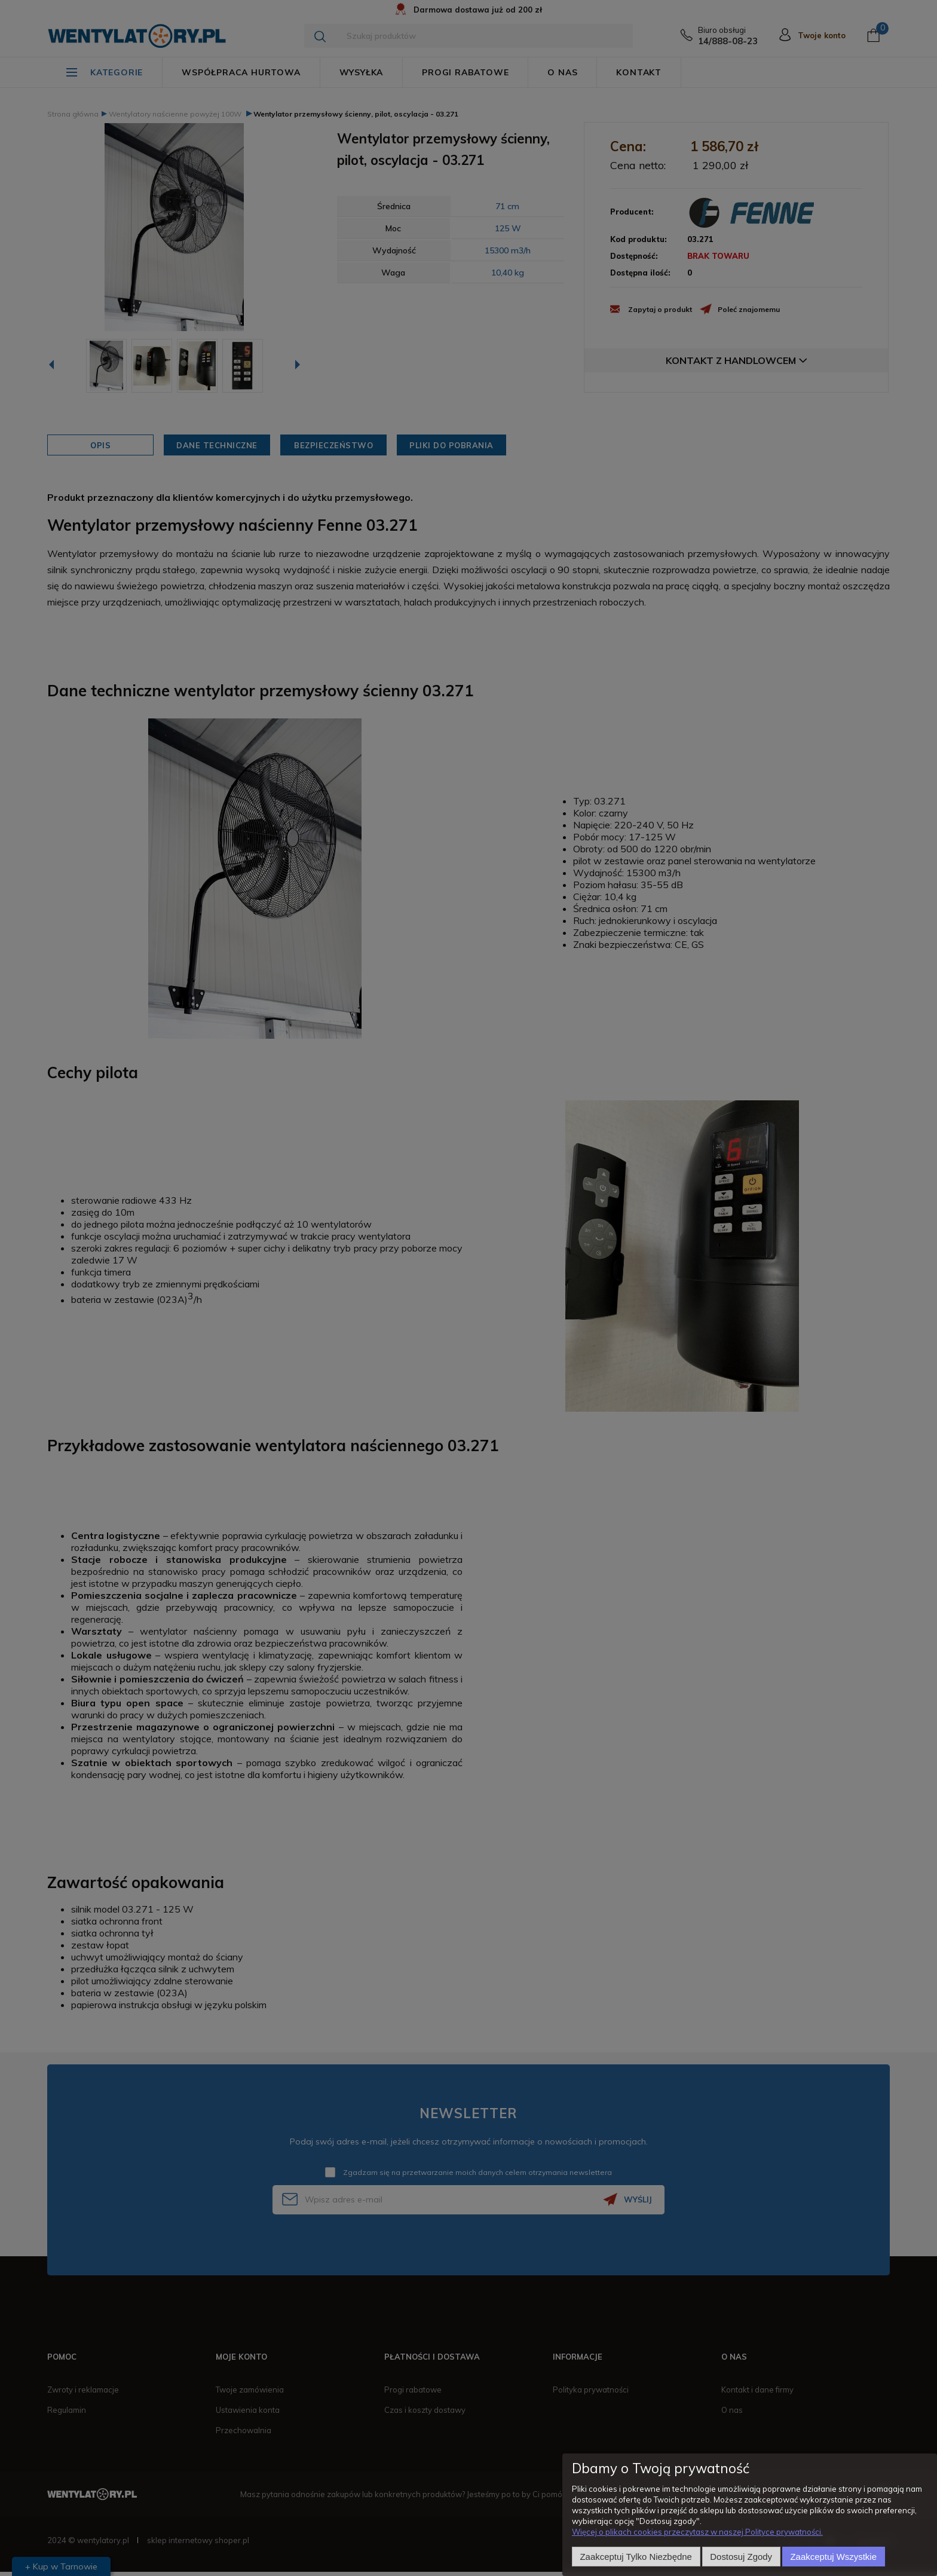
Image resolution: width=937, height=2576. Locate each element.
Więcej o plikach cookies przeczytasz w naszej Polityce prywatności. (697, 2532)
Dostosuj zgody (741, 2556)
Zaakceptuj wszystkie (834, 2556)
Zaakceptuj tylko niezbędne (636, 2556)
